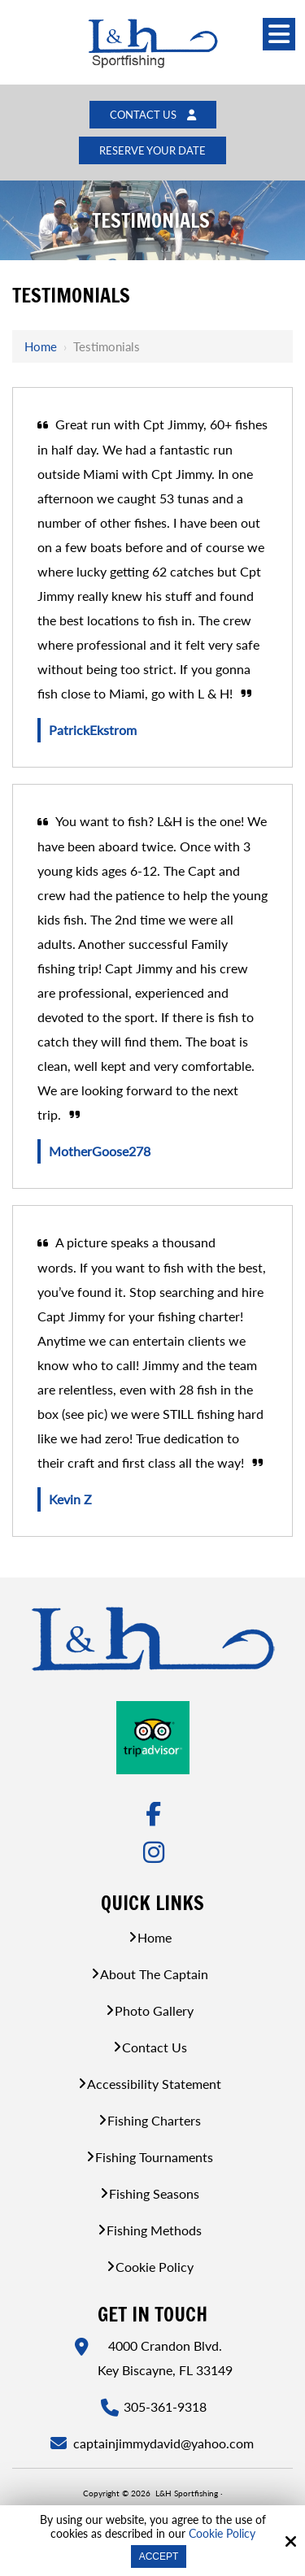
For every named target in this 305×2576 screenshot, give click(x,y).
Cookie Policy (222, 2533)
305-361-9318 (165, 2406)
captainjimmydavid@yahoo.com (165, 2443)
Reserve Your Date (152, 150)
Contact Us (153, 114)
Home (40, 346)
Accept (159, 2556)
